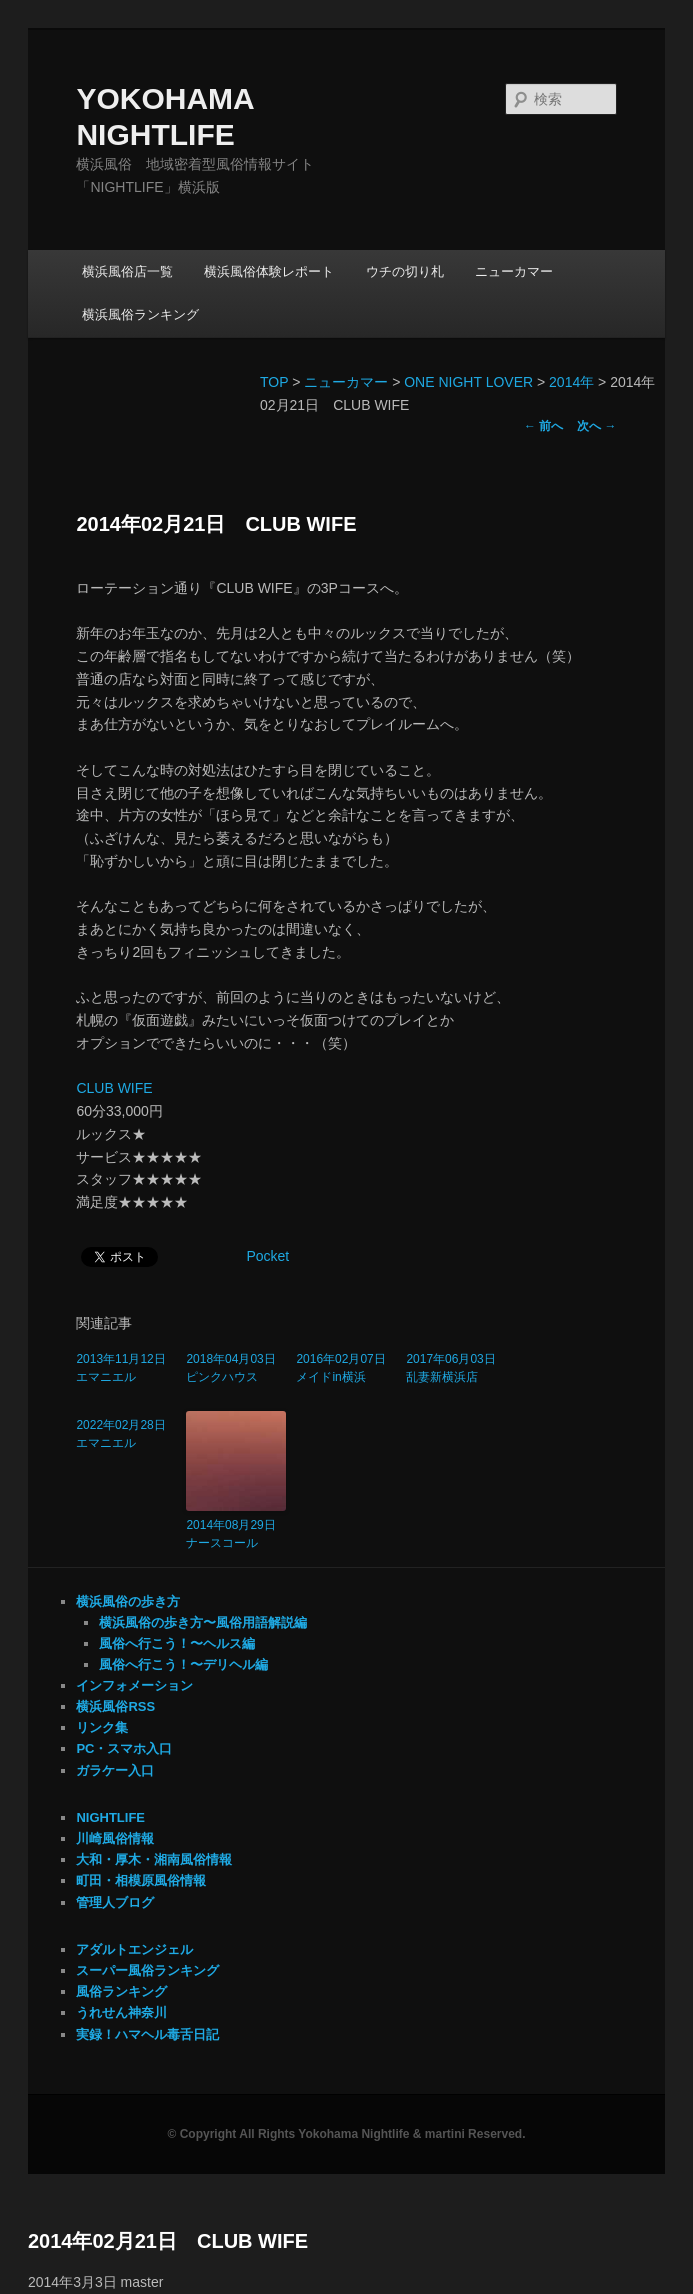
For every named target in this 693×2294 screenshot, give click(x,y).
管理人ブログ (115, 1902)
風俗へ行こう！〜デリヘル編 (183, 1664)
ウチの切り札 (405, 271)
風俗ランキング (121, 1991)
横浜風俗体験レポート (269, 271)
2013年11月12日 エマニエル (126, 1368)
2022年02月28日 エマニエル (126, 1434)
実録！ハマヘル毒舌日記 (147, 2034)
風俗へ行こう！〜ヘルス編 (177, 1643)
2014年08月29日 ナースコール (236, 1534)
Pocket (267, 1256)
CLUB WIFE (114, 1088)
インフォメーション (134, 1685)
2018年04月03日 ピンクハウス (236, 1368)
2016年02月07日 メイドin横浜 (346, 1368)
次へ (596, 426)
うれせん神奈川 (121, 2012)
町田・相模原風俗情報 (141, 1880)
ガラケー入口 (115, 1770)
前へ (543, 426)
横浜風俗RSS (115, 1706)
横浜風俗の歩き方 (128, 1601)
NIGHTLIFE (110, 1817)
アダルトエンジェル (134, 1949)
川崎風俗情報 (115, 1838)
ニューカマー (514, 271)
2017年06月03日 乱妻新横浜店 (456, 1368)
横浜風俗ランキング (140, 314)
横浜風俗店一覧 (127, 271)
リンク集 (102, 1727)
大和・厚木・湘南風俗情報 (154, 1859)
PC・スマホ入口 (124, 1748)
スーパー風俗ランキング (147, 1970)
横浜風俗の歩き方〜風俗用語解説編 (203, 1622)
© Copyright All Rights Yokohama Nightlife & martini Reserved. (346, 2134)
